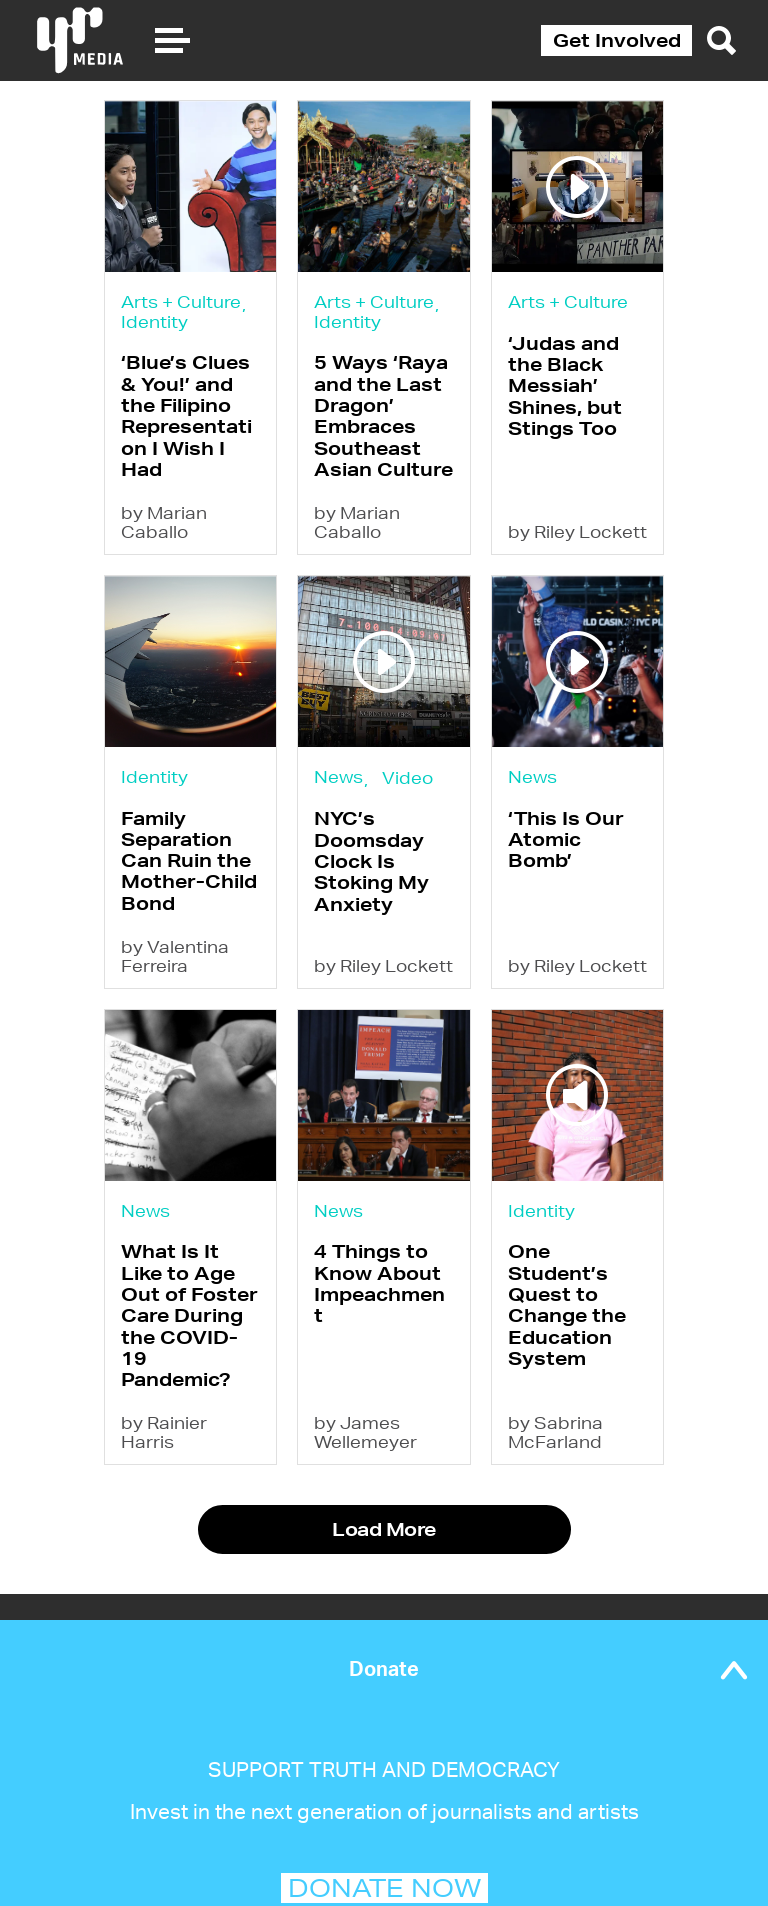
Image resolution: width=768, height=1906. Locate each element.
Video (407, 777)
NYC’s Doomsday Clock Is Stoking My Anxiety (371, 860)
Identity (154, 321)
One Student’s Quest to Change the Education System (567, 1304)
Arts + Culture (181, 301)
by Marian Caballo (164, 522)
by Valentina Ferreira (175, 956)
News (338, 776)
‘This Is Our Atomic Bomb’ (566, 839)
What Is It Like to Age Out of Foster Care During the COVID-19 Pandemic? (189, 1315)
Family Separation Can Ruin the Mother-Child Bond (189, 860)
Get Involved (617, 40)
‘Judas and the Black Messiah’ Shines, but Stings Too (565, 385)
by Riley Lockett (577, 531)
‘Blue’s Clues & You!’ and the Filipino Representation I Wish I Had (186, 415)
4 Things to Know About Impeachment (379, 1283)
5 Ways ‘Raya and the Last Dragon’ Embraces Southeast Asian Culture (383, 415)
